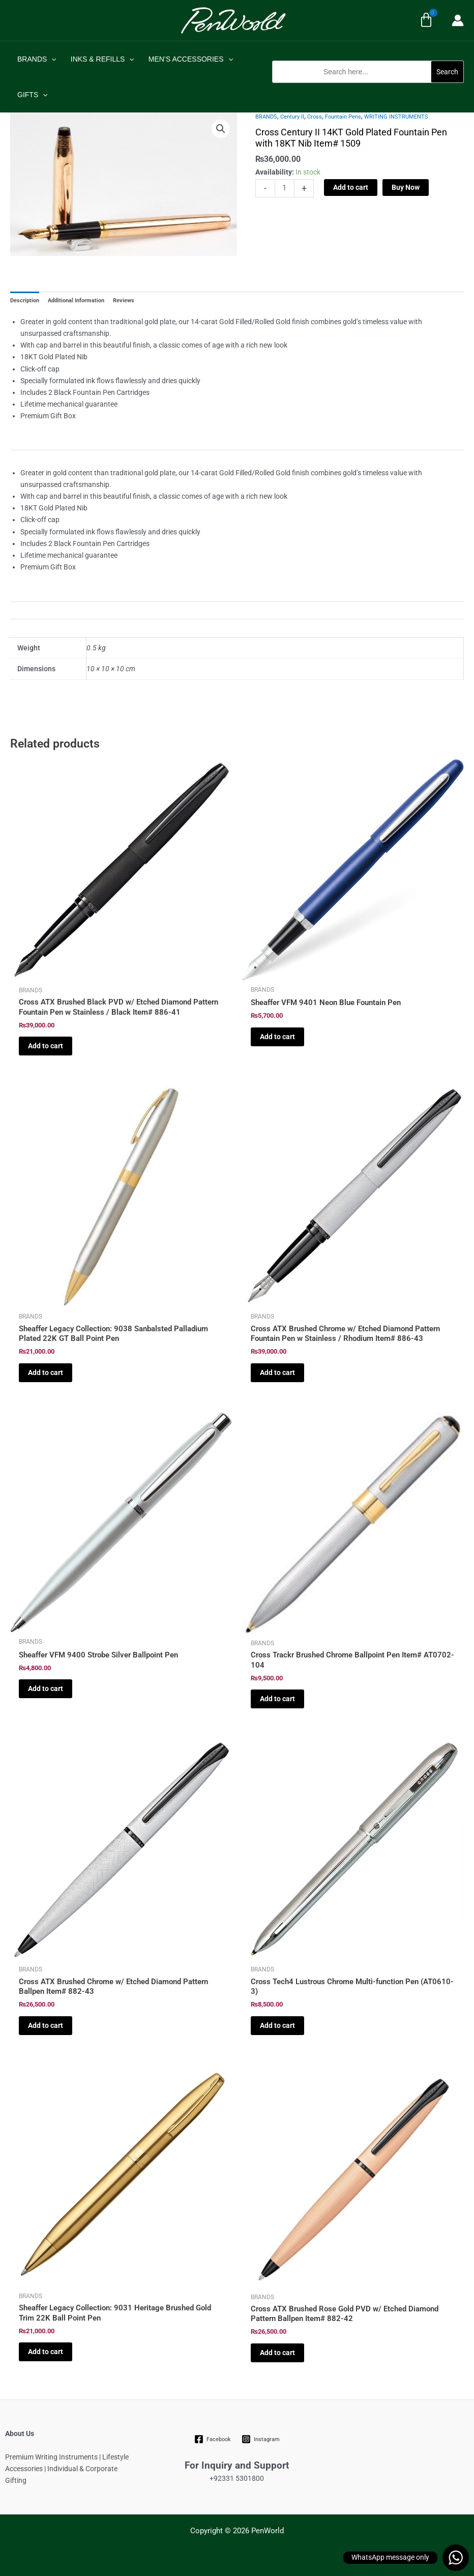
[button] (368, 88)
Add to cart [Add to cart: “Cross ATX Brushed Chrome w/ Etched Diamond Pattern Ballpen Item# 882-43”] (45, 2025)
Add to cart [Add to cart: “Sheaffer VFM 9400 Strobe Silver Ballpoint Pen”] (45, 1688)
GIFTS (32, 94)
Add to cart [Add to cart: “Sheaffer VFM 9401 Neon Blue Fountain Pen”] (277, 1037)
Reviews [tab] (123, 300)
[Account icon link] (458, 20)
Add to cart (350, 187)
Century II (292, 116)
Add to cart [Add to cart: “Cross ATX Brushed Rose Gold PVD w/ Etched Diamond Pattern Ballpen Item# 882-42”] (277, 2353)
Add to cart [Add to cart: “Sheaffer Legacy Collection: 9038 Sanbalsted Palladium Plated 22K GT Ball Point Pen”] (45, 1372)
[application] (51, 59)
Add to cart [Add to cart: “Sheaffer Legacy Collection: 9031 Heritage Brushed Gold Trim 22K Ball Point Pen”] (45, 2352)
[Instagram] (260, 2439)
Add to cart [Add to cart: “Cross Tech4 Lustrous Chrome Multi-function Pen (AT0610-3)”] (277, 2025)
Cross (314, 116)
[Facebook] (212, 2439)
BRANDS (36, 59)
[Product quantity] (284, 188)
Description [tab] (24, 300)
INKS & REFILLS (102, 59)
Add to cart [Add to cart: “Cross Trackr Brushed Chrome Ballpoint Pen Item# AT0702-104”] (277, 1699)
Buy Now (406, 187)
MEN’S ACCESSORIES (191, 59)
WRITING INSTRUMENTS (396, 116)
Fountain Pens (343, 116)
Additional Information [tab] (76, 300)
